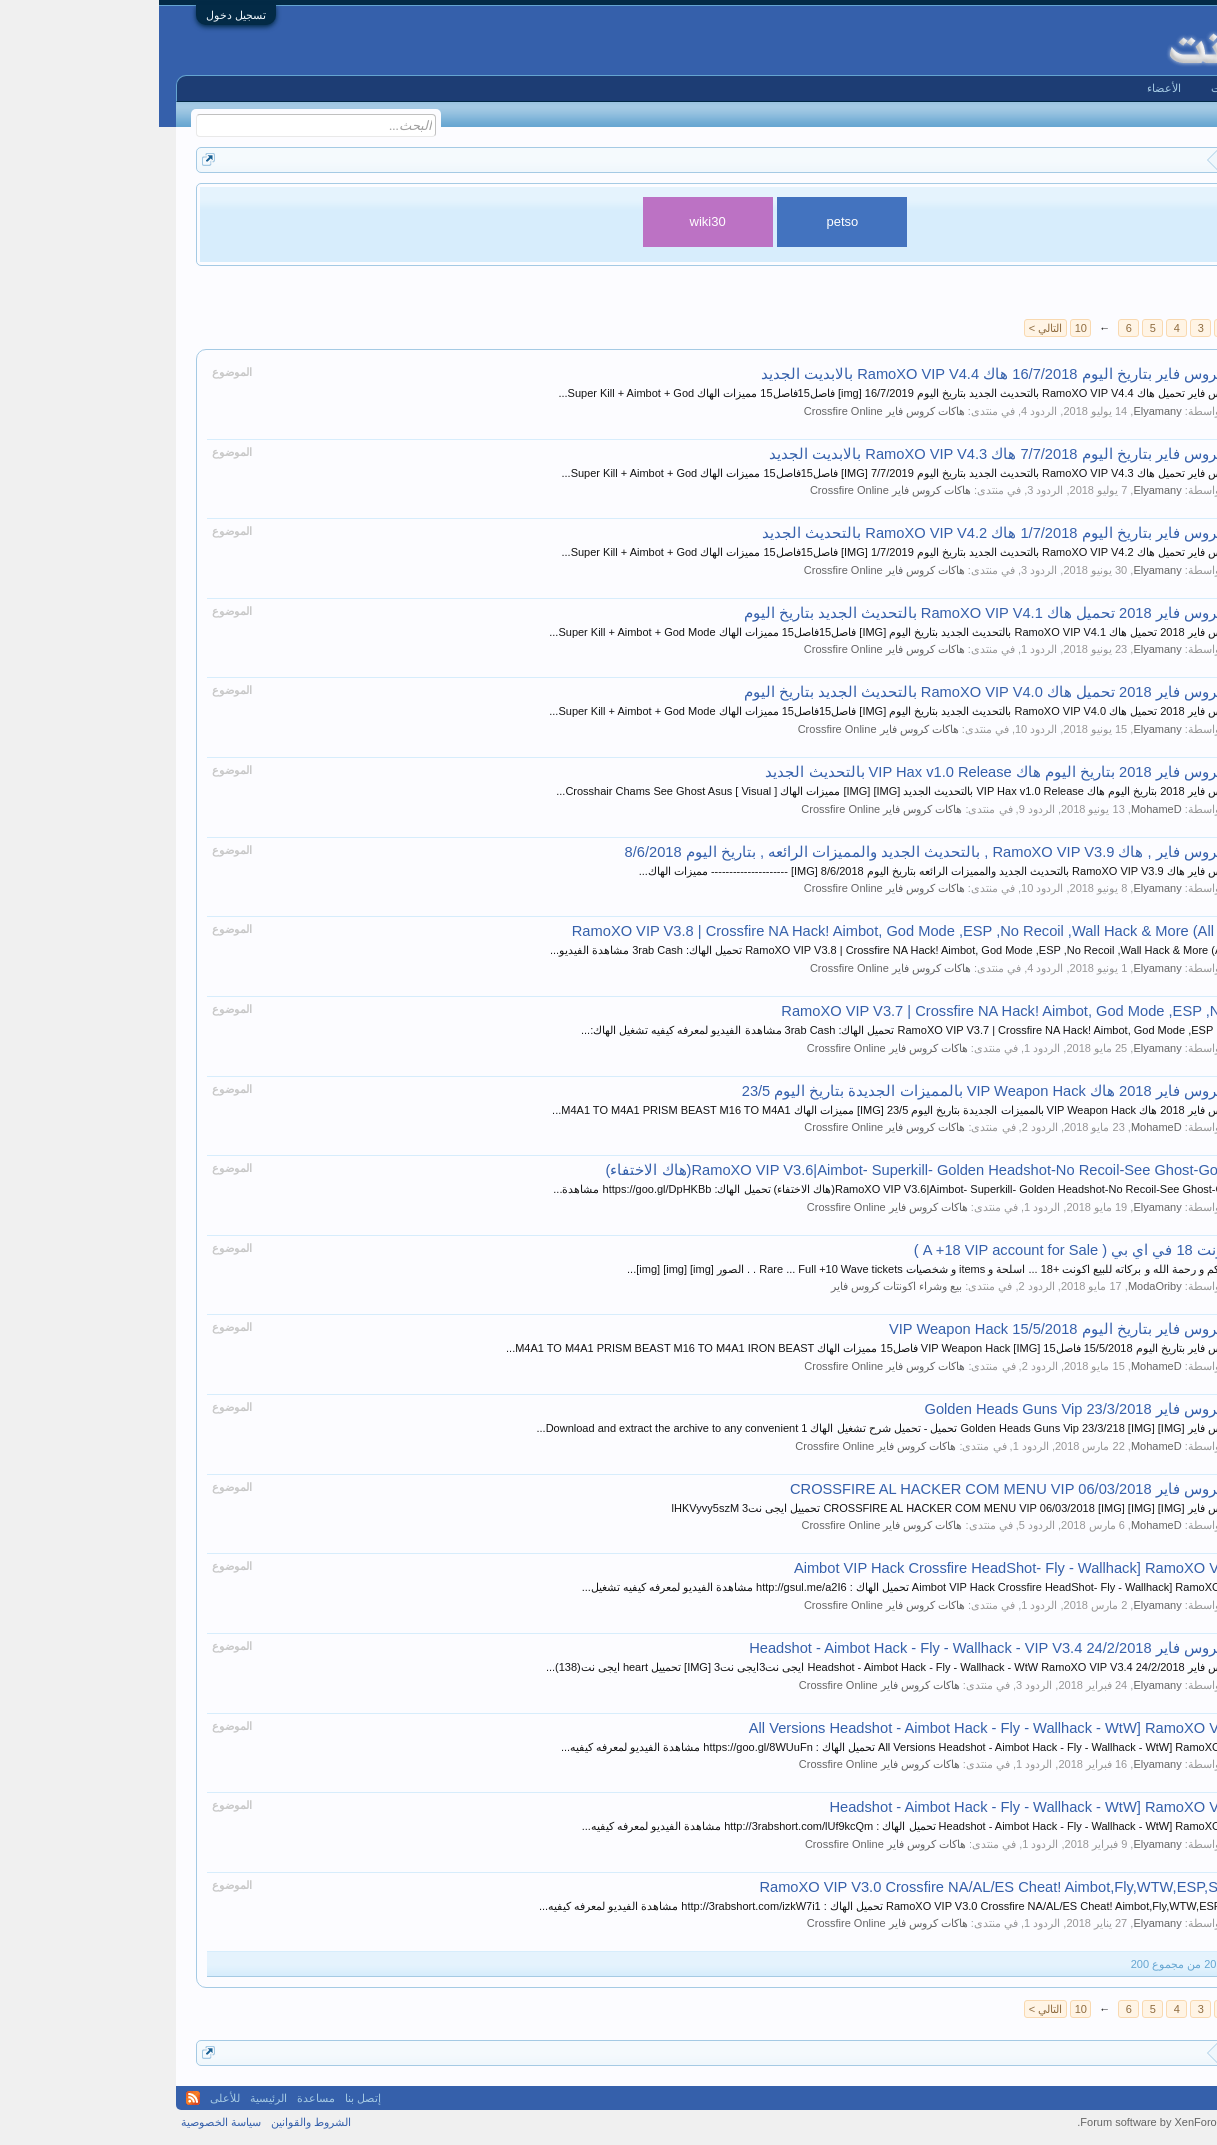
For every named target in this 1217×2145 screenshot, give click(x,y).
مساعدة (157, 2098)
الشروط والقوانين (152, 2122)
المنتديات (1072, 88)
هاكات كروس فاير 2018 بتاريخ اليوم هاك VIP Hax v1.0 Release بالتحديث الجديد (856, 772)
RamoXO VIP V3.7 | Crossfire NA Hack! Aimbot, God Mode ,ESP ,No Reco (865, 1011)
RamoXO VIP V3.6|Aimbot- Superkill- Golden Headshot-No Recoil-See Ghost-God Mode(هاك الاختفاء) (777, 1170)
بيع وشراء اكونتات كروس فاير (737, 1286)
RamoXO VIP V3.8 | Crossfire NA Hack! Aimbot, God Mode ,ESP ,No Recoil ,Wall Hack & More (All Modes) (760, 931)
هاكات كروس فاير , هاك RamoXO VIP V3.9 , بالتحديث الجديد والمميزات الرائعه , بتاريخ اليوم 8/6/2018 (787, 852)
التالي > (886, 328)
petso (684, 221)
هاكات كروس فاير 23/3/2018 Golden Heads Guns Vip (937, 1409)
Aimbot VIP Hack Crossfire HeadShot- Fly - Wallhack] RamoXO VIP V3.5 (871, 1568)
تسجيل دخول (77, 15)
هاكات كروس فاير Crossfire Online (725, 411)
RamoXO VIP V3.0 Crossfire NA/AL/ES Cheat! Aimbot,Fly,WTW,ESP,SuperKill (853, 1887)
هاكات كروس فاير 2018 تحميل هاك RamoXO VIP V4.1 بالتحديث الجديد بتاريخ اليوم (846, 613)
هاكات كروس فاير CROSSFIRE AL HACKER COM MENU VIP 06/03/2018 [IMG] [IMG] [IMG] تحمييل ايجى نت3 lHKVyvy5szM (810, 1508)
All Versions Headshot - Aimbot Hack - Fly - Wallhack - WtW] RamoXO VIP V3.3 (849, 1728)
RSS (34, 2098)
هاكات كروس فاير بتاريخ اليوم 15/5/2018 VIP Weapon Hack (919, 1329)
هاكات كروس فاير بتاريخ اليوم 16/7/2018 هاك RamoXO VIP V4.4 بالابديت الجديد (855, 374)
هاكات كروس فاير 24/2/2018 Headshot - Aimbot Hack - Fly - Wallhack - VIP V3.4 (849, 1648)
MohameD (997, 809)
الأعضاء (1005, 88)
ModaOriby (996, 1286)
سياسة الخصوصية (62, 2122)
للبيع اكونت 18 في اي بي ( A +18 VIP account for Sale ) (931, 1250)
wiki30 (549, 221)
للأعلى (66, 2098)
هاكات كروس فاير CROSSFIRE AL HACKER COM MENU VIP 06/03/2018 (869, 1489)
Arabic (1174, 2098)
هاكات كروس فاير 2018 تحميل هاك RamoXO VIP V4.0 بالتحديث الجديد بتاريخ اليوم (846, 692)
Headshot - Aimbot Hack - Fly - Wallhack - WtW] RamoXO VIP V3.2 (888, 1807)
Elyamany (998, 411)
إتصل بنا (204, 2098)
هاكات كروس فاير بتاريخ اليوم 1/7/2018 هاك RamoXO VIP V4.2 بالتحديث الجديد (855, 533)
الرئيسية (1140, 88)
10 (922, 328)
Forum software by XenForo (1056, 2122)
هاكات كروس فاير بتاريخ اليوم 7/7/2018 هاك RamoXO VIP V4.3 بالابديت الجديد (859, 454)
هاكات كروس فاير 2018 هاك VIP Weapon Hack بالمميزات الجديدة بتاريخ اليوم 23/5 (845, 1091)
